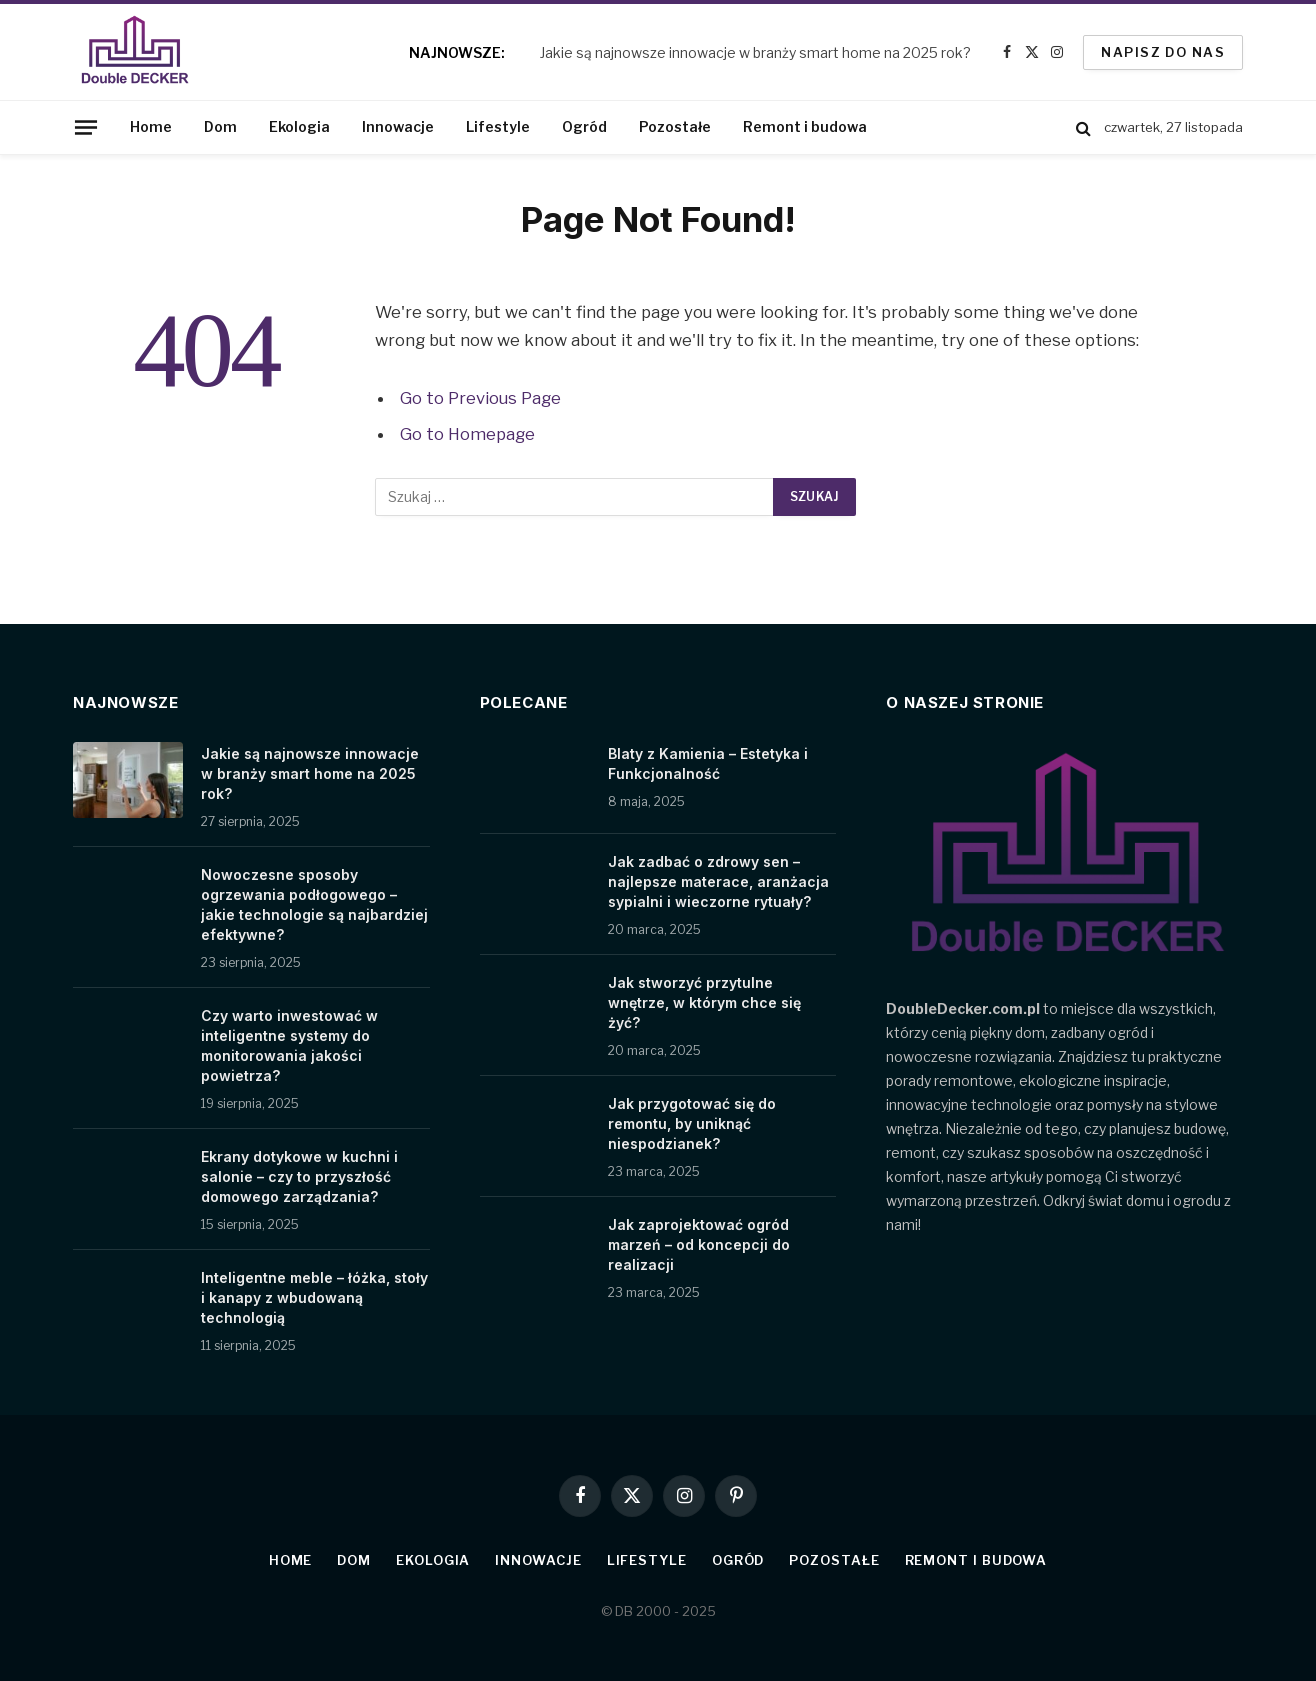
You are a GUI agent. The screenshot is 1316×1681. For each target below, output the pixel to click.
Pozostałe (675, 126)
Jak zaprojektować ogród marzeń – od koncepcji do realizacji (699, 1244)
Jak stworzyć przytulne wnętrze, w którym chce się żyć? (704, 1002)
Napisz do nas (1163, 52)
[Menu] (86, 127)
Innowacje (398, 126)
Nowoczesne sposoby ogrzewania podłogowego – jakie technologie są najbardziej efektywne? (314, 904)
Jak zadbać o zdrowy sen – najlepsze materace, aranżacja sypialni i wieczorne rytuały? (718, 881)
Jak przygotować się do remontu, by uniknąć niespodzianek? (692, 1123)
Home (151, 126)
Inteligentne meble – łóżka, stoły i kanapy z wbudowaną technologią (314, 1297)
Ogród (584, 126)
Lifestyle (498, 126)
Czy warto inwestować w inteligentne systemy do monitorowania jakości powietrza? (289, 1045)
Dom (220, 126)
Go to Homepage (467, 434)
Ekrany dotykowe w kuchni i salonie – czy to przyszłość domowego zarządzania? (299, 1176)
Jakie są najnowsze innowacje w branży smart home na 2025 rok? (755, 52)
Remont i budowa (805, 126)
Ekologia (299, 126)
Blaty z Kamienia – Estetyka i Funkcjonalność (708, 763)
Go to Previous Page (480, 398)
